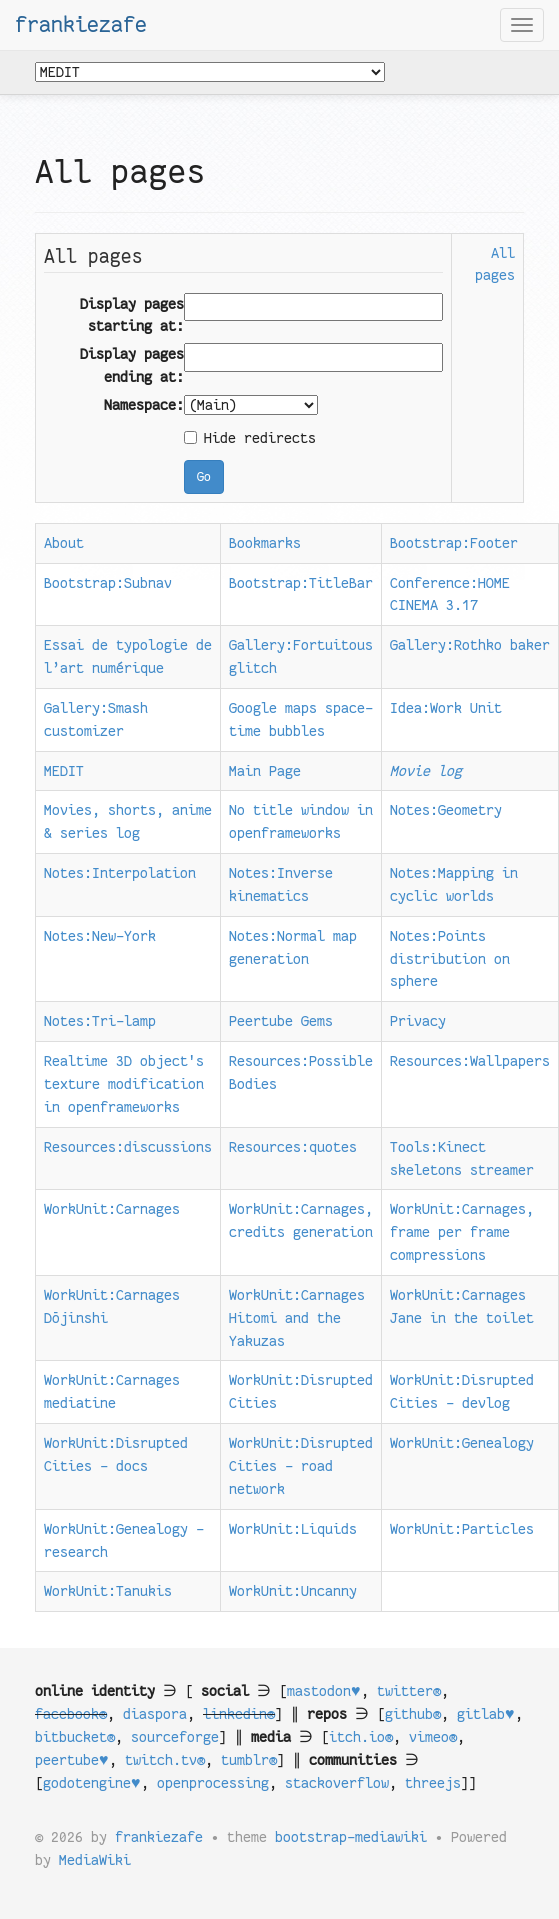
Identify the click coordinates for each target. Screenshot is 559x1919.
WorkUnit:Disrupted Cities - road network (301, 1466)
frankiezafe (81, 25)
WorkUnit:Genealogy (462, 1443)
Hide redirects (250, 438)
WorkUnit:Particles (462, 1529)
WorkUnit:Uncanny (293, 1591)
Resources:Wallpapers (470, 1061)
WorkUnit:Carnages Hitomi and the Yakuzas (297, 1318)
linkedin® (239, 1714)
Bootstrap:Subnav (108, 583)
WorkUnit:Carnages (112, 1209)
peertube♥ (72, 1760)
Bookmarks (265, 543)
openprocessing (213, 1783)
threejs (433, 1783)
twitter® (409, 1691)
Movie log (426, 771)
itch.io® (361, 1737)
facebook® (71, 1714)
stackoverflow (337, 1783)
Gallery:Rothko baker (470, 645)
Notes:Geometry (446, 810)
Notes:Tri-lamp (100, 1021)
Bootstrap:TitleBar (301, 583)
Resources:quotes (293, 1147)
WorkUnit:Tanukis (108, 1591)
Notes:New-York (100, 936)
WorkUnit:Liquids (293, 1529)
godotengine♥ (92, 1783)
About (64, 543)
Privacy (418, 1021)
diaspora (155, 1714)
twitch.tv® (165, 1760)
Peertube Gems (281, 1021)
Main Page (265, 771)
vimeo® (433, 1737)
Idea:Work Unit (446, 708)
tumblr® (249, 1760)
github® (413, 1714)
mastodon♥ (324, 1691)
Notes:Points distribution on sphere (450, 959)
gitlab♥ (486, 1714)
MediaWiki (95, 1860)
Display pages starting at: (132, 315)
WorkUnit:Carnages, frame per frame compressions (462, 1232)
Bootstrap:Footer (454, 543)
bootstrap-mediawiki (351, 1837)
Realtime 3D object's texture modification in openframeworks (124, 1084)
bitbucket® (75, 1737)
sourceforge (175, 1737)
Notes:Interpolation (120, 873)
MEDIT (64, 771)
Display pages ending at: (132, 365)
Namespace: (144, 405)
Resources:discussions (128, 1147)
